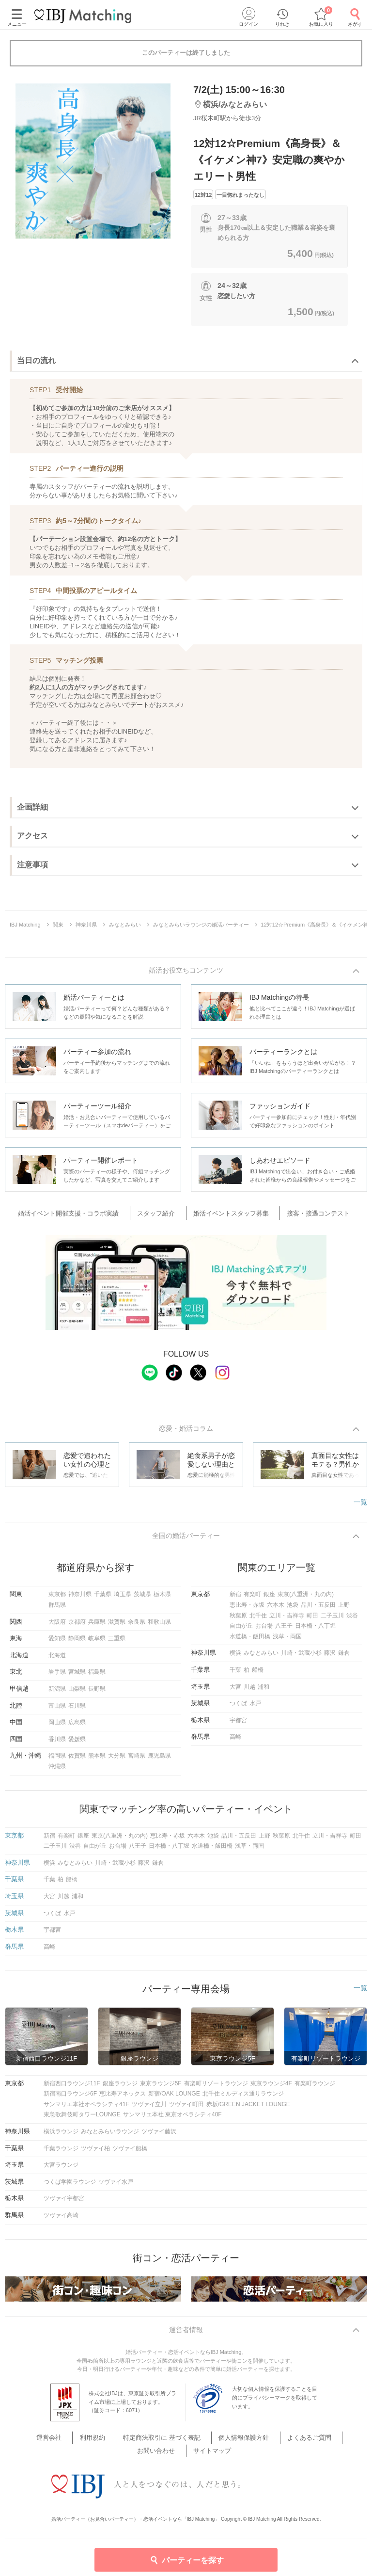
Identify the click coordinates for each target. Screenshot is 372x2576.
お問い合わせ (322, 2444)
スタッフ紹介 (162, 1215)
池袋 (292, 1609)
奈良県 (136, 1626)
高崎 (235, 1741)
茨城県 (142, 1599)
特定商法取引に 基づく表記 (140, 2444)
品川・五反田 (318, 1609)
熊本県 (97, 1760)
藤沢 (330, 1657)
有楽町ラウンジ (314, 2087)
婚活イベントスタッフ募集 (229, 1215)
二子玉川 (332, 1619)
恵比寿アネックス (122, 2098)
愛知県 (57, 1643)
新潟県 (57, 1693)
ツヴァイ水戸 (115, 2186)
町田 (312, 1619)
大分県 (116, 1760)
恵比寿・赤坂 (247, 1609)
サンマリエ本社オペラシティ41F (86, 2109)
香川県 (57, 1744)
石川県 (77, 1710)
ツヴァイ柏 (95, 2152)
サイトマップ (186, 2456)
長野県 (97, 1693)
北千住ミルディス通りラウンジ (243, 2098)
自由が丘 (241, 1630)
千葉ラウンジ (61, 2152)
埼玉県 (122, 1599)
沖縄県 (57, 1771)
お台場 (264, 1630)
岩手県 (57, 1676)
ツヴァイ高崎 (61, 2220)
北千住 (258, 1619)
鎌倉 (344, 1657)
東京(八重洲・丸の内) (306, 1599)
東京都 (57, 1599)
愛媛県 (77, 1744)
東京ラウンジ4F (271, 2087)
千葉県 (102, 1599)
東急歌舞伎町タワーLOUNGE (82, 2119)
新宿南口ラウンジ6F (70, 2098)
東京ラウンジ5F (161, 2087)
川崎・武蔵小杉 (301, 1657)
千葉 (235, 1674)
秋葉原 (238, 1619)
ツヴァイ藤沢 (158, 2136)
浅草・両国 (287, 1641)
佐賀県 (77, 1760)
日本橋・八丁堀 (315, 1630)
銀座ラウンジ (120, 2087)
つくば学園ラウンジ (70, 2186)
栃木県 (162, 1599)
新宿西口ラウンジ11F (72, 2087)
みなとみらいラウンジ (110, 2136)
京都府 (77, 1626)
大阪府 (57, 1626)
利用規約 (78, 2444)
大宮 (235, 1691)
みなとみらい (261, 1657)
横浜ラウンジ (61, 2136)
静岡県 (77, 1643)
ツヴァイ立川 (149, 2109)
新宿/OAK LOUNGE (174, 2098)
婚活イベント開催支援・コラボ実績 (82, 1215)
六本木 (275, 1609)
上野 (344, 1609)
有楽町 (252, 1599)
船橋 (258, 1674)
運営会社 (43, 2444)
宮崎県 (136, 1760)
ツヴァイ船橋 (129, 2152)
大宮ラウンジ (61, 2169)
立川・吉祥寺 (286, 1619)
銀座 (269, 1599)
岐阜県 (97, 1643)
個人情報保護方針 (213, 2444)
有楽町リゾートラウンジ (216, 2087)
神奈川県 (80, 1599)
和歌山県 (159, 1626)
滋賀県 (116, 1626)
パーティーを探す (186, 2559)
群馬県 (57, 1609)
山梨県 (77, 1693)
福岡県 (57, 1760)
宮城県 (77, 1676)
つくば (238, 1708)
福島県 (97, 1676)
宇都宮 (238, 1725)
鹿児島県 (159, 1760)
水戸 (255, 1708)
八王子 (284, 1630)
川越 (249, 1691)
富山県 (57, 1710)
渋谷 (352, 1619)
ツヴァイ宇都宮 (64, 2203)
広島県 (77, 1727)
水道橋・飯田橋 (250, 1641)
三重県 (116, 1643)
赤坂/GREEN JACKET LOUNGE (248, 2109)
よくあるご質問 (271, 2444)
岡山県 (57, 1727)
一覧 (360, 1504)
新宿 (235, 1599)
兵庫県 (97, 1626)
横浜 (235, 1657)
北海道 (57, 1660)
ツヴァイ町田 (186, 2109)
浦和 (263, 1691)
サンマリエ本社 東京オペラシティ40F (172, 2119)
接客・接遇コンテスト (308, 1215)
